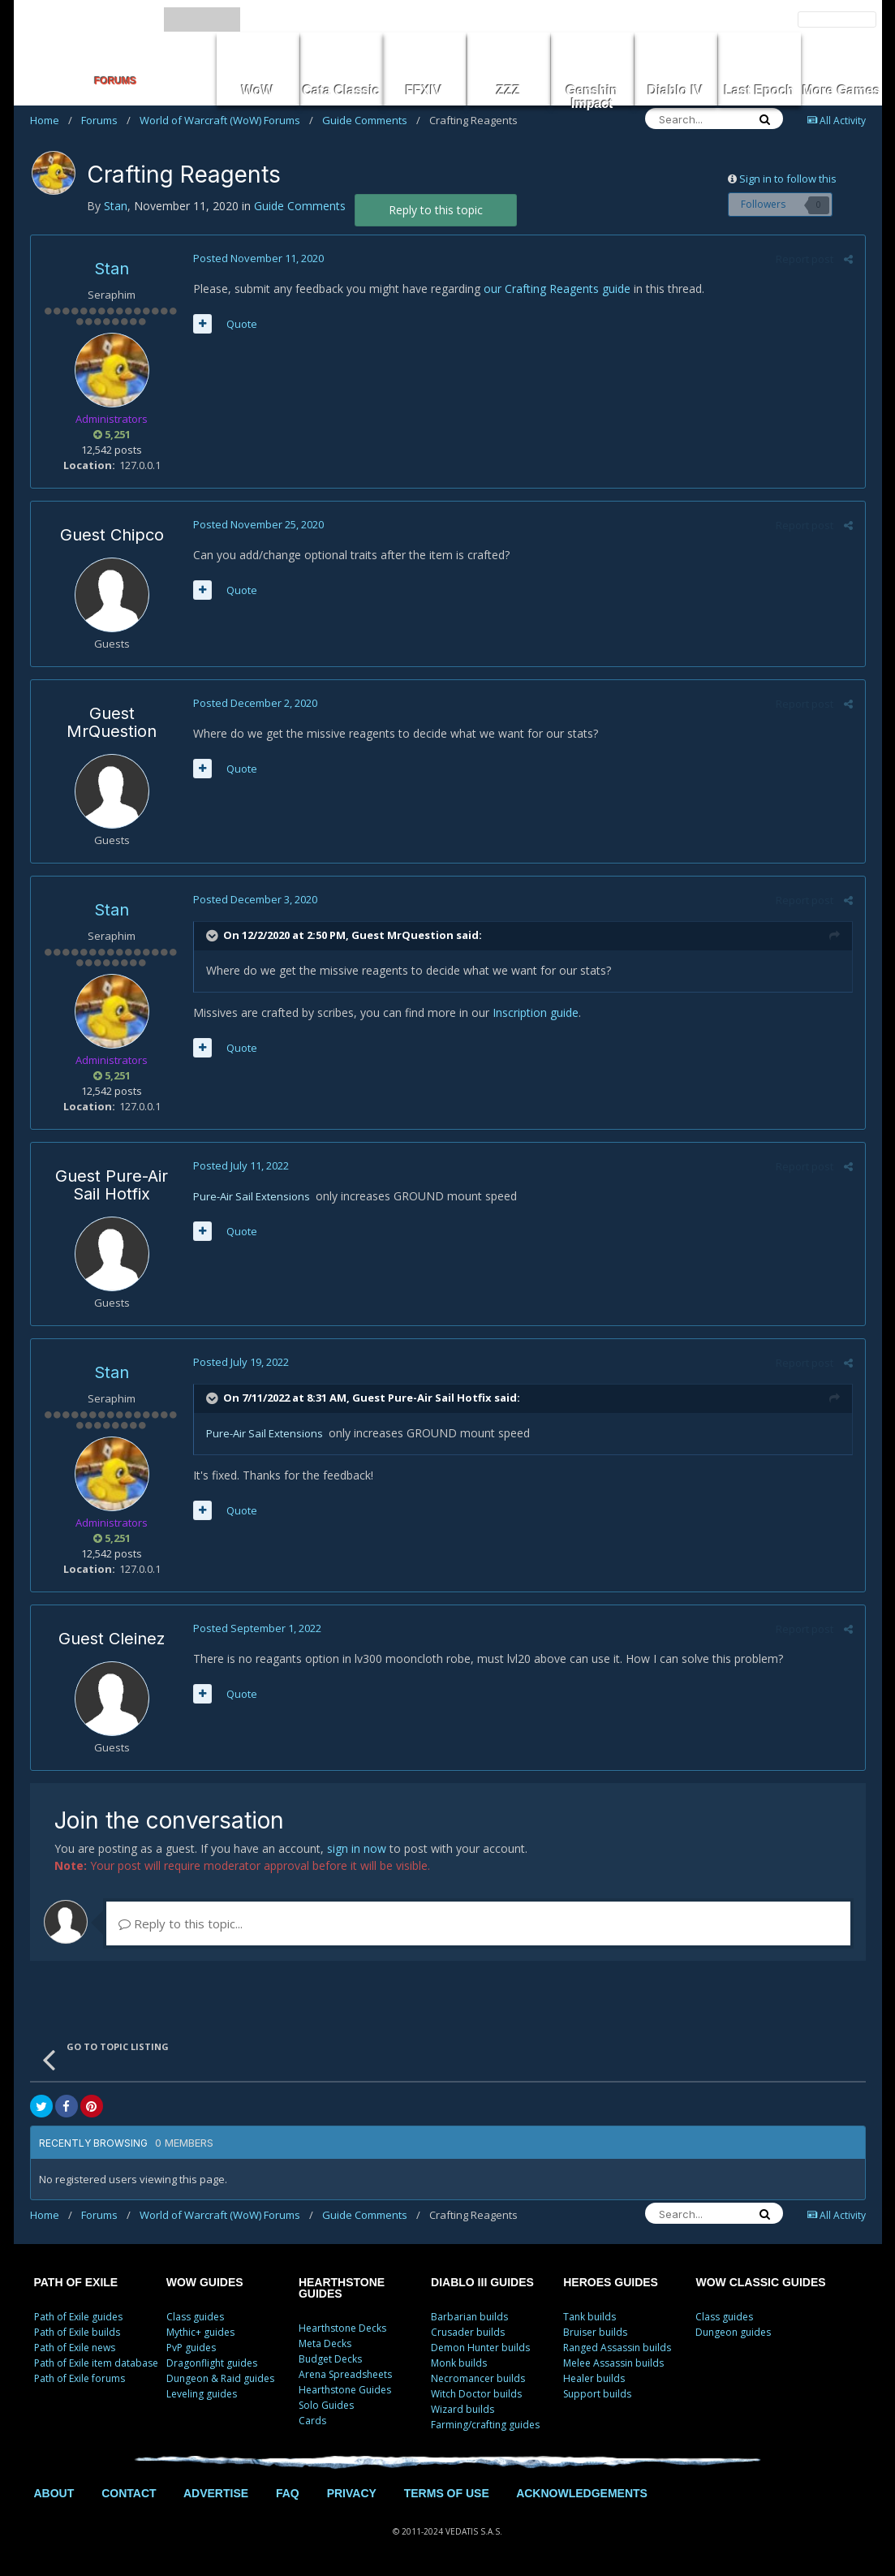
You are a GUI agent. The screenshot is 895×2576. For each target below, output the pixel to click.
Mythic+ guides (200, 2332)
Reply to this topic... (180, 1923)
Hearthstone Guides (345, 2390)
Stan (111, 268)
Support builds (597, 2394)
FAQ (287, 2493)
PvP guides (191, 2347)
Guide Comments (371, 120)
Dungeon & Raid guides (220, 2378)
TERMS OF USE (446, 2493)
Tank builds (589, 2317)
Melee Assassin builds (613, 2363)
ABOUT (54, 2493)
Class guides (195, 2317)
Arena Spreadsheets (345, 2374)
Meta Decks (325, 2343)
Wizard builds (462, 2409)
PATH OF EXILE (76, 2282)
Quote (241, 324)
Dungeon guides (733, 2332)
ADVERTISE (215, 2493)
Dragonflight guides (211, 2363)
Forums (106, 120)
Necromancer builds (478, 2378)
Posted (258, 258)
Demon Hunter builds (480, 2347)
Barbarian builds (469, 2317)
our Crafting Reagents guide (557, 288)
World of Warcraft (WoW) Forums (226, 120)
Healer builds (594, 2378)
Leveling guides (201, 2394)
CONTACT (128, 2493)
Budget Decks (330, 2359)
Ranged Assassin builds (617, 2347)
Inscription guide (536, 1012)
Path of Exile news (74, 2347)
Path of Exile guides (78, 2317)
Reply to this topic (436, 210)
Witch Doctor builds (476, 2394)
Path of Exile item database (96, 2363)
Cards (312, 2420)
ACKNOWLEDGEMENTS (582, 2493)
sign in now (356, 1848)
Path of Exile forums (79, 2378)
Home (51, 120)
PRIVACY (352, 2493)
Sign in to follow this (788, 178)
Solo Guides (326, 2405)
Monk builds (459, 2363)
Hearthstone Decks (342, 2328)
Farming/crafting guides (485, 2425)
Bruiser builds (595, 2332)
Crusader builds (468, 2332)
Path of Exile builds (77, 2332)
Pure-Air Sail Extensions (251, 1196)
